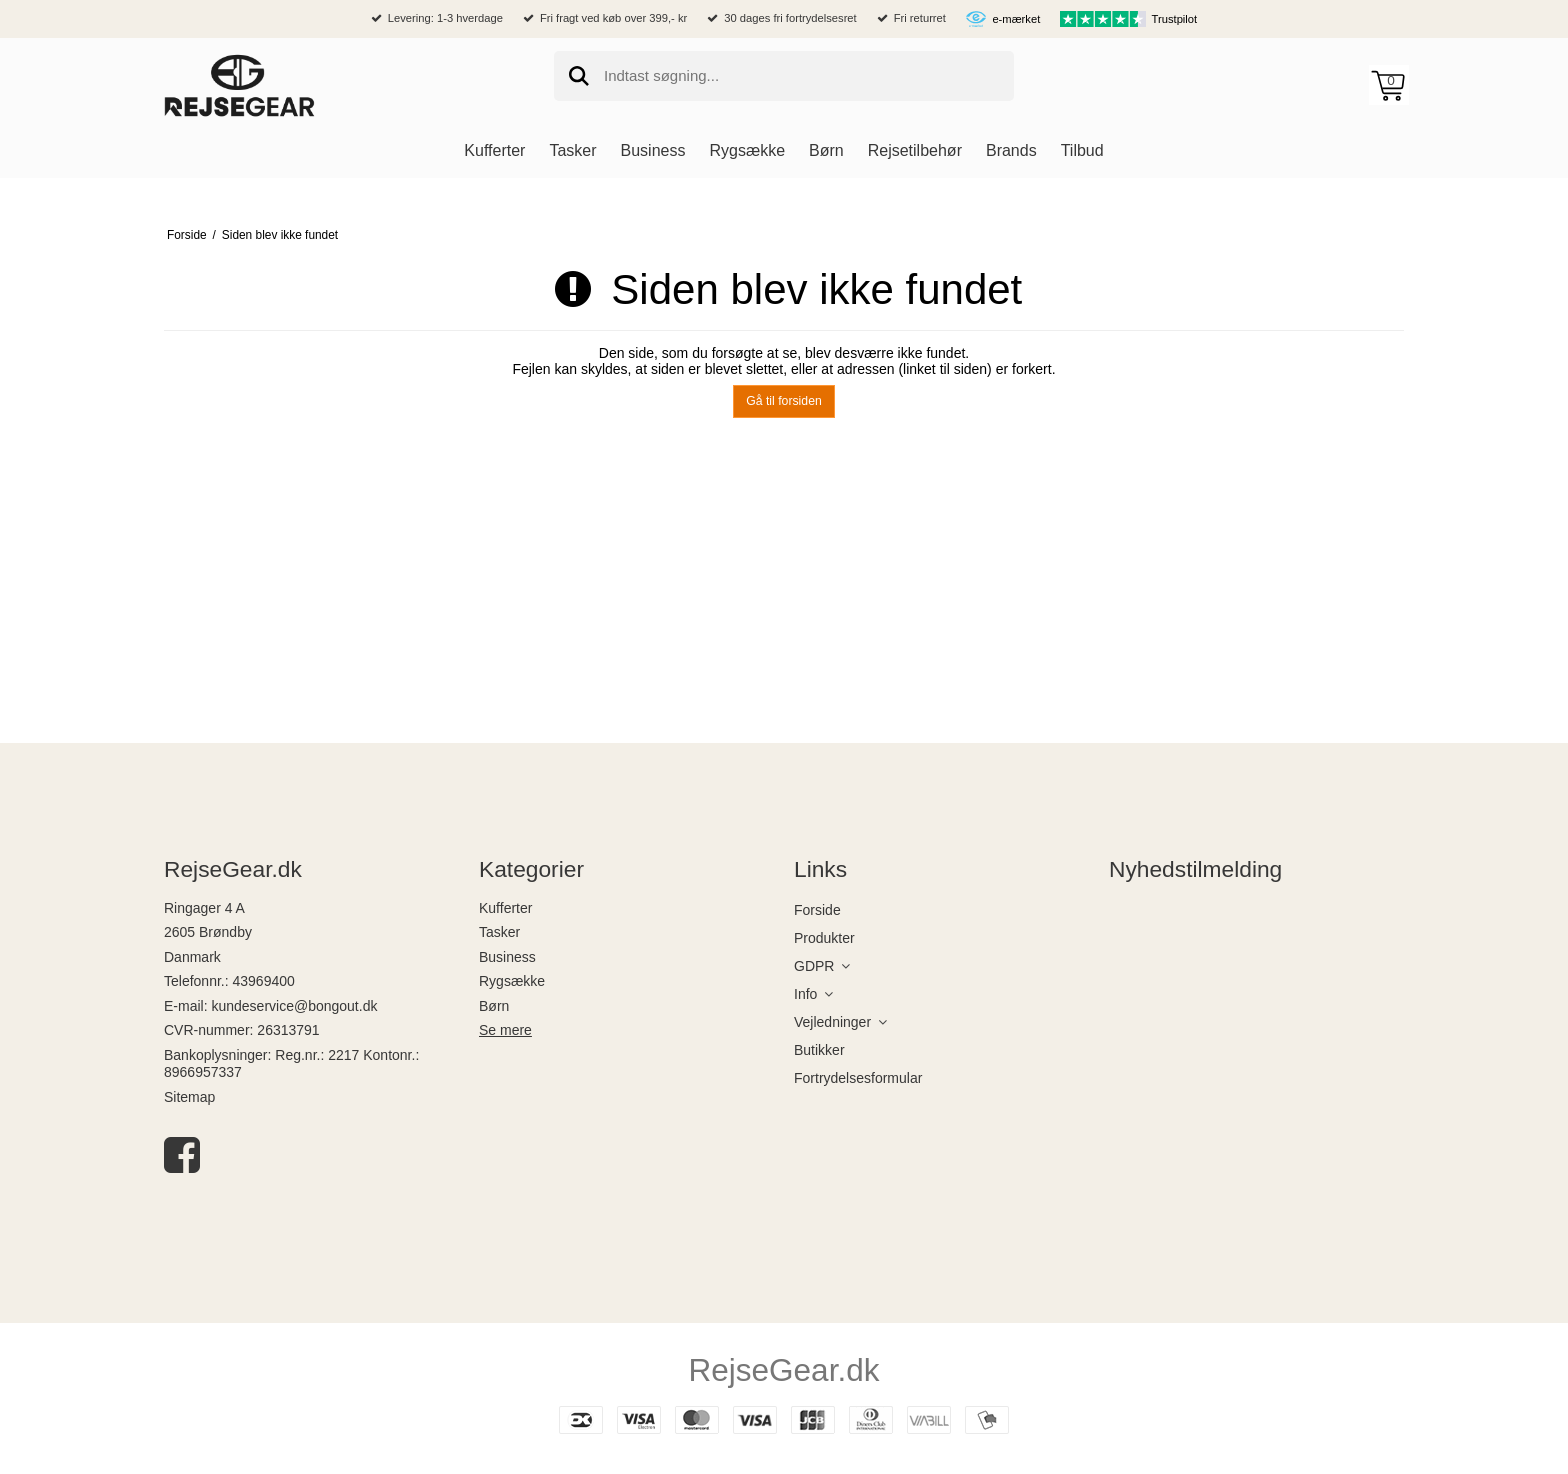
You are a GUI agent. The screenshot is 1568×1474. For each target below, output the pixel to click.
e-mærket (1016, 19)
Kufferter (505, 908)
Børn (494, 1006)
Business (507, 957)
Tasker (499, 932)
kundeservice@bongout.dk (294, 1006)
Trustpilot (1175, 19)
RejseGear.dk (784, 1370)
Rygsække (512, 981)
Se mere (505, 1030)
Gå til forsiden (784, 401)
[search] (784, 76)
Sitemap (189, 1097)
